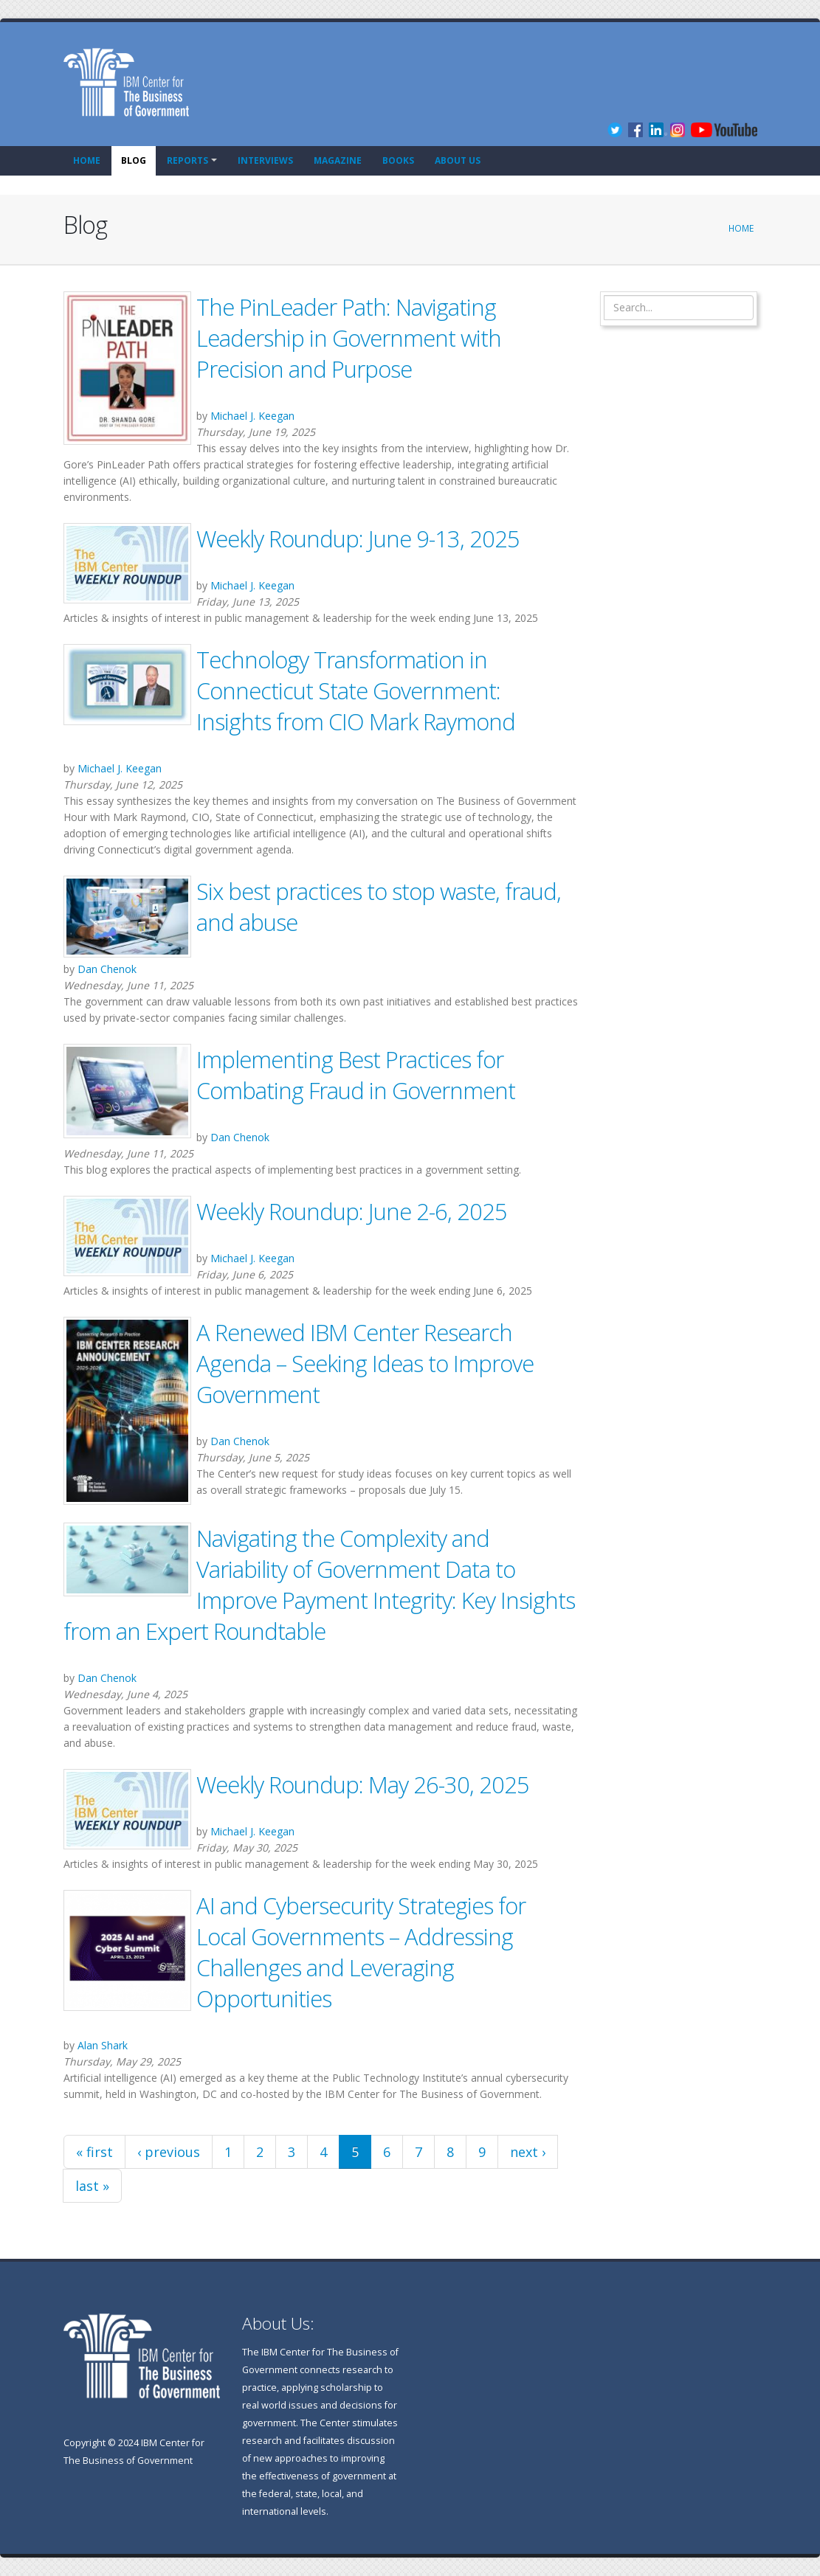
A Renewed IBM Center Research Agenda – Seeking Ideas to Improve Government (365, 1363)
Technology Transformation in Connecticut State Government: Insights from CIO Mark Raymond (355, 690)
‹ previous (168, 2152)
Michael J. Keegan (252, 416)
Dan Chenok (107, 969)
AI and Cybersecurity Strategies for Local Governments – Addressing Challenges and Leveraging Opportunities (361, 1952)
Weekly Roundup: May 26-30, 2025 (362, 1784)
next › (527, 2152)
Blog (133, 160)
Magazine (338, 160)
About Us (457, 160)
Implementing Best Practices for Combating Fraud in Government (355, 1075)
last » (92, 2186)
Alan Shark (102, 2045)
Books (398, 160)
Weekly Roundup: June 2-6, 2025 (351, 1211)
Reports (187, 160)
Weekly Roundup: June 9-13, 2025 (358, 538)
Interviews (265, 160)
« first (94, 2152)
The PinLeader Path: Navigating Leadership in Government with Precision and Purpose (348, 337)
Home (86, 160)
